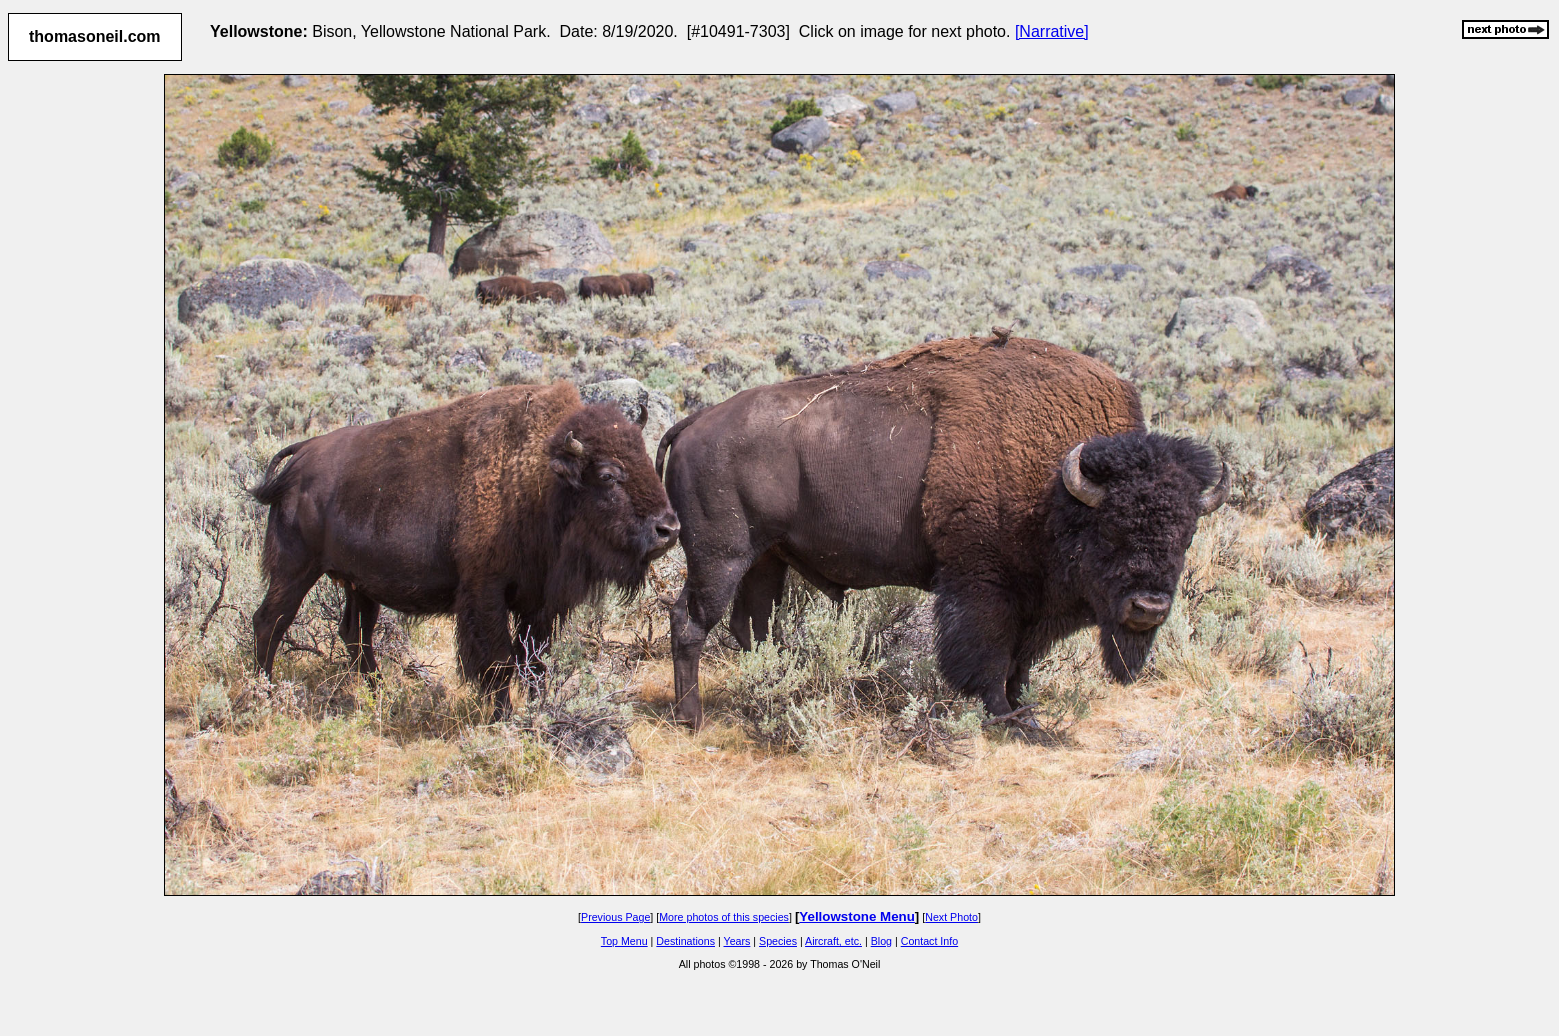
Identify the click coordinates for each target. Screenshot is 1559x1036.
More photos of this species (724, 917)
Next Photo (951, 917)
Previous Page (615, 917)
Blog (881, 941)
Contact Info (929, 941)
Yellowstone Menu (857, 916)
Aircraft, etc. (833, 941)
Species (778, 941)
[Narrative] (1052, 31)
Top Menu (624, 941)
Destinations (685, 941)
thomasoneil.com (95, 36)
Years (737, 941)
